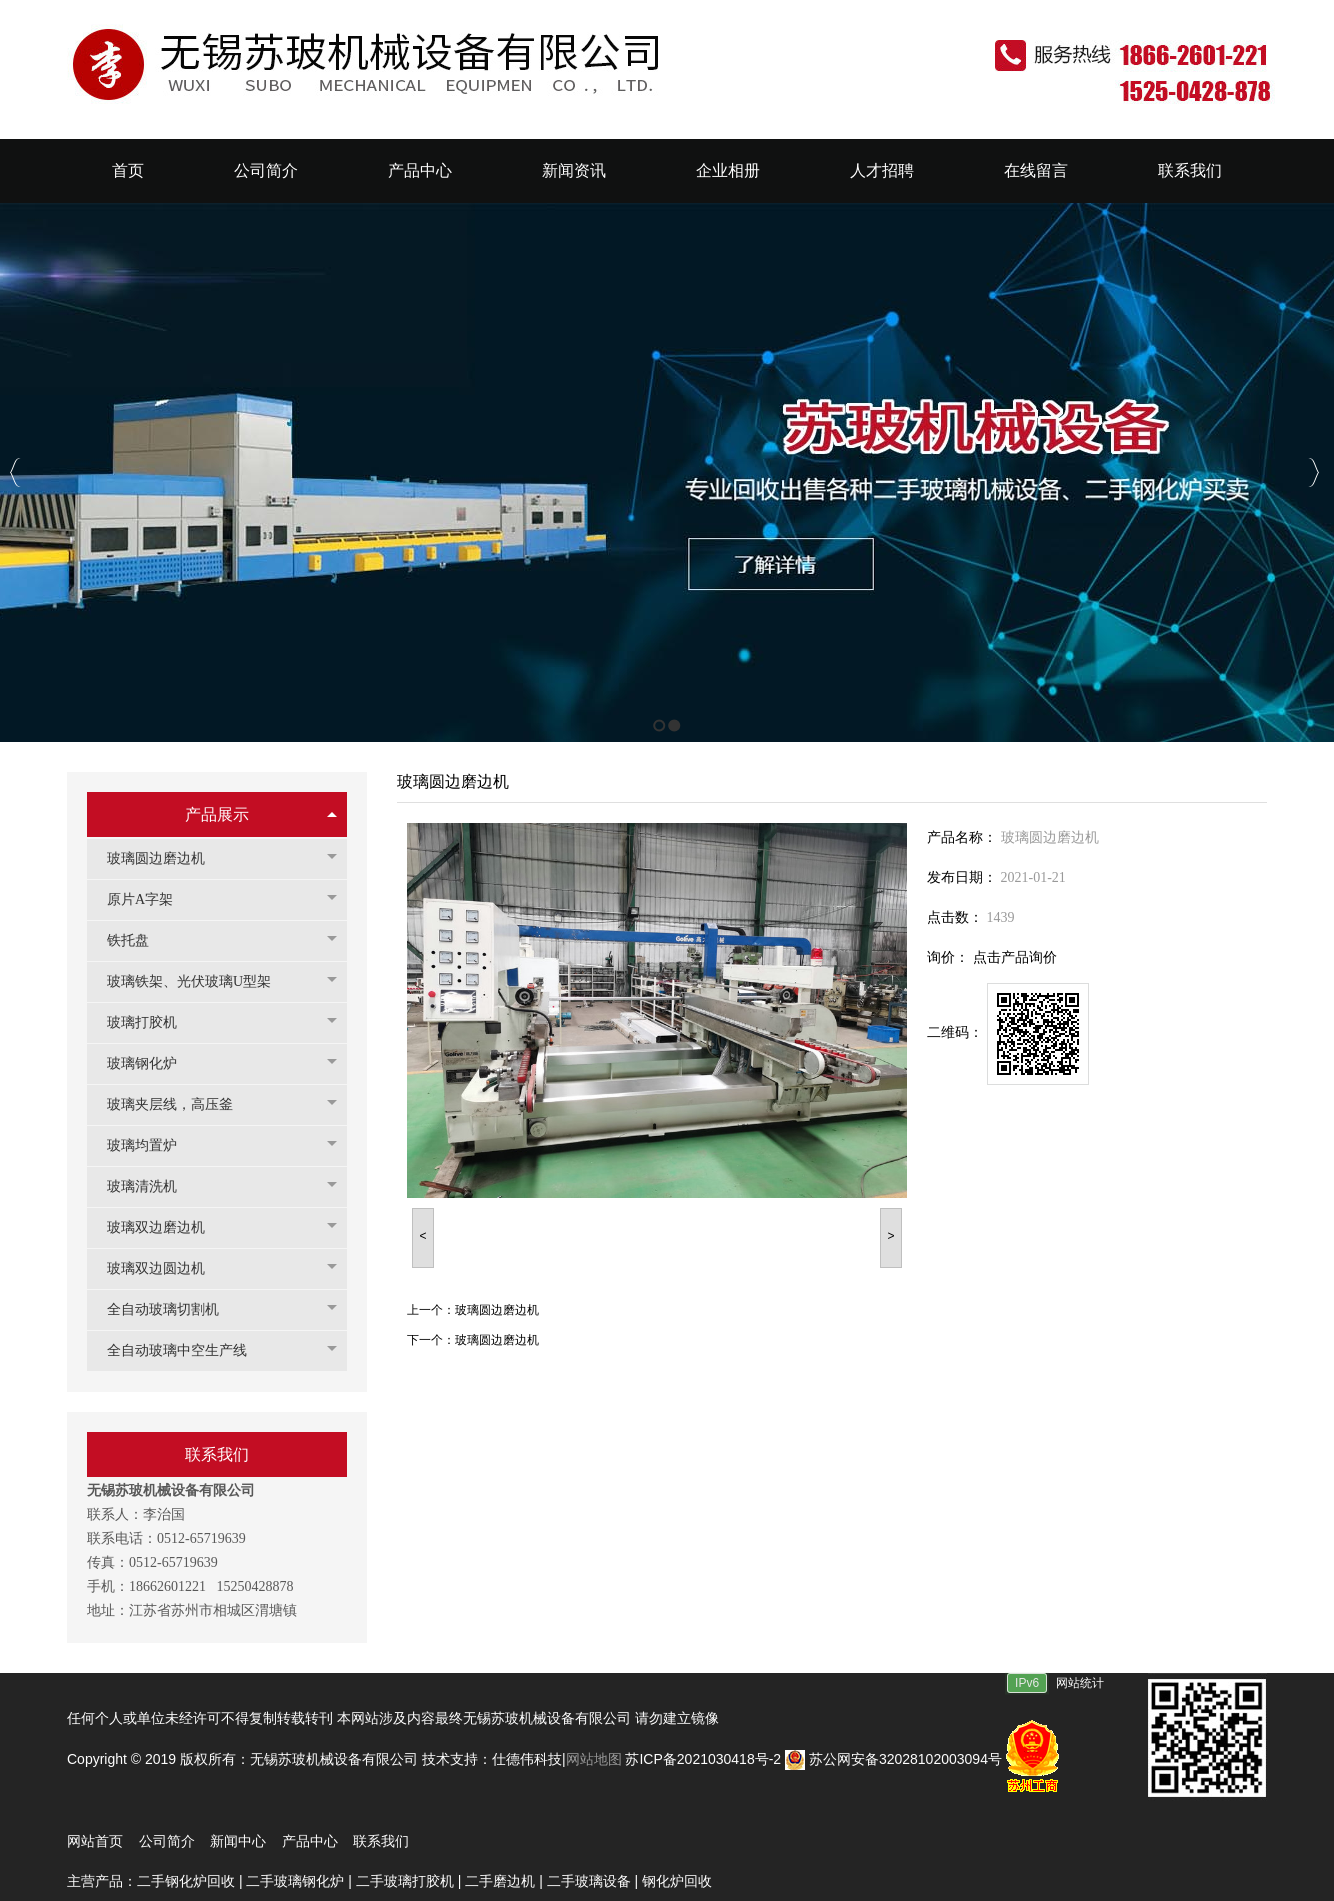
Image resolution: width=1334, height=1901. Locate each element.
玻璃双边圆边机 (166, 1268)
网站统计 (1080, 1683)
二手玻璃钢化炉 (295, 1881)
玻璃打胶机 (152, 1022)
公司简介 (167, 1841)
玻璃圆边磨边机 (166, 858)
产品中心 (310, 1841)
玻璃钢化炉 (152, 1063)
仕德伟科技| (529, 1759)
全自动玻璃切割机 (173, 1309)
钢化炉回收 (679, 1881)
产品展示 (217, 814)
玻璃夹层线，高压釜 (180, 1104)
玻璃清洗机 (152, 1186)
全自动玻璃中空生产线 (187, 1350)
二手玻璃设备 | (594, 1881)
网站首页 (95, 1841)
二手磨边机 (500, 1881)
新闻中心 (238, 1841)
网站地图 (596, 1759)
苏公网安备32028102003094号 (893, 1759)
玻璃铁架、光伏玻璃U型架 (199, 981)
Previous (15, 472)
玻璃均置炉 (152, 1145)
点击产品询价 (1015, 957)
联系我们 (381, 1841)
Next (1313, 472)
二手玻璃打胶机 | (410, 1881)
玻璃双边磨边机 (166, 1227)
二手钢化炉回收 (186, 1881)
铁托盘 (138, 940)
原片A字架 (150, 899)
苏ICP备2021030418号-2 (703, 1759)
